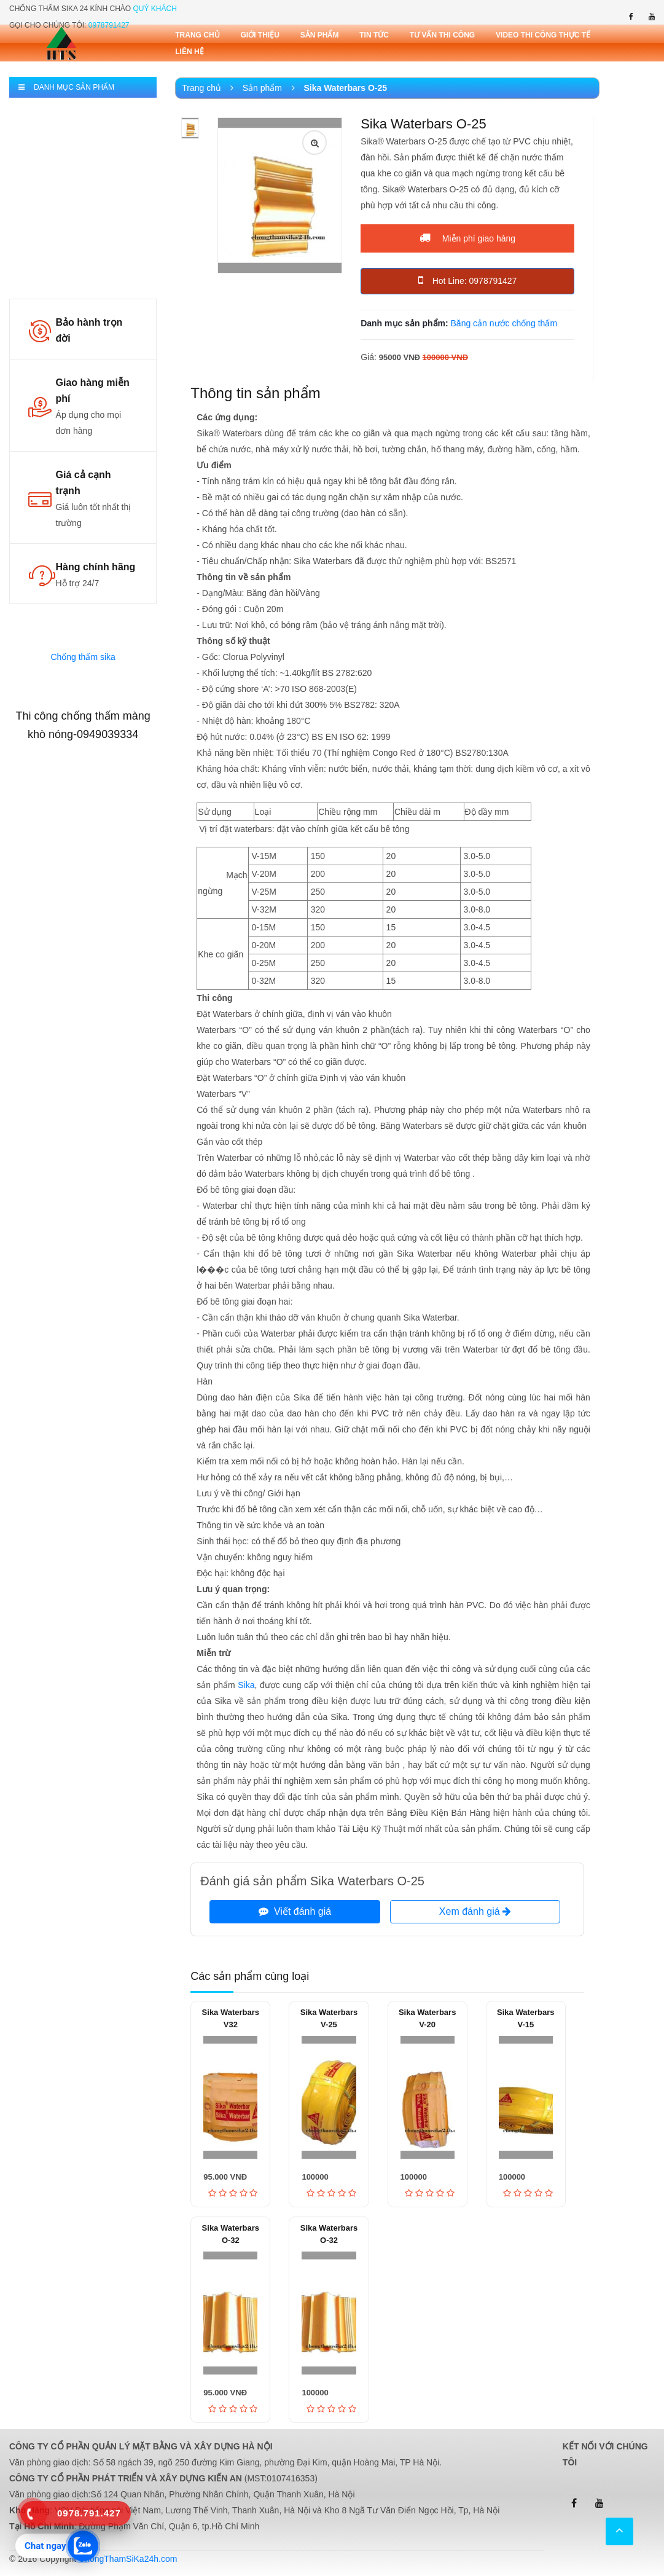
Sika (246, 1685)
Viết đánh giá (295, 1911)
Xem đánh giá (475, 1911)
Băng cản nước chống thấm (504, 323)
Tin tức (374, 35)
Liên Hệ (189, 51)
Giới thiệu (259, 35)
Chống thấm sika (82, 657)
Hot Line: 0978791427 (467, 280)
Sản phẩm (319, 35)
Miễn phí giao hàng (467, 237)
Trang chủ (197, 35)
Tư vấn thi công (442, 35)
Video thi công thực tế (543, 35)
